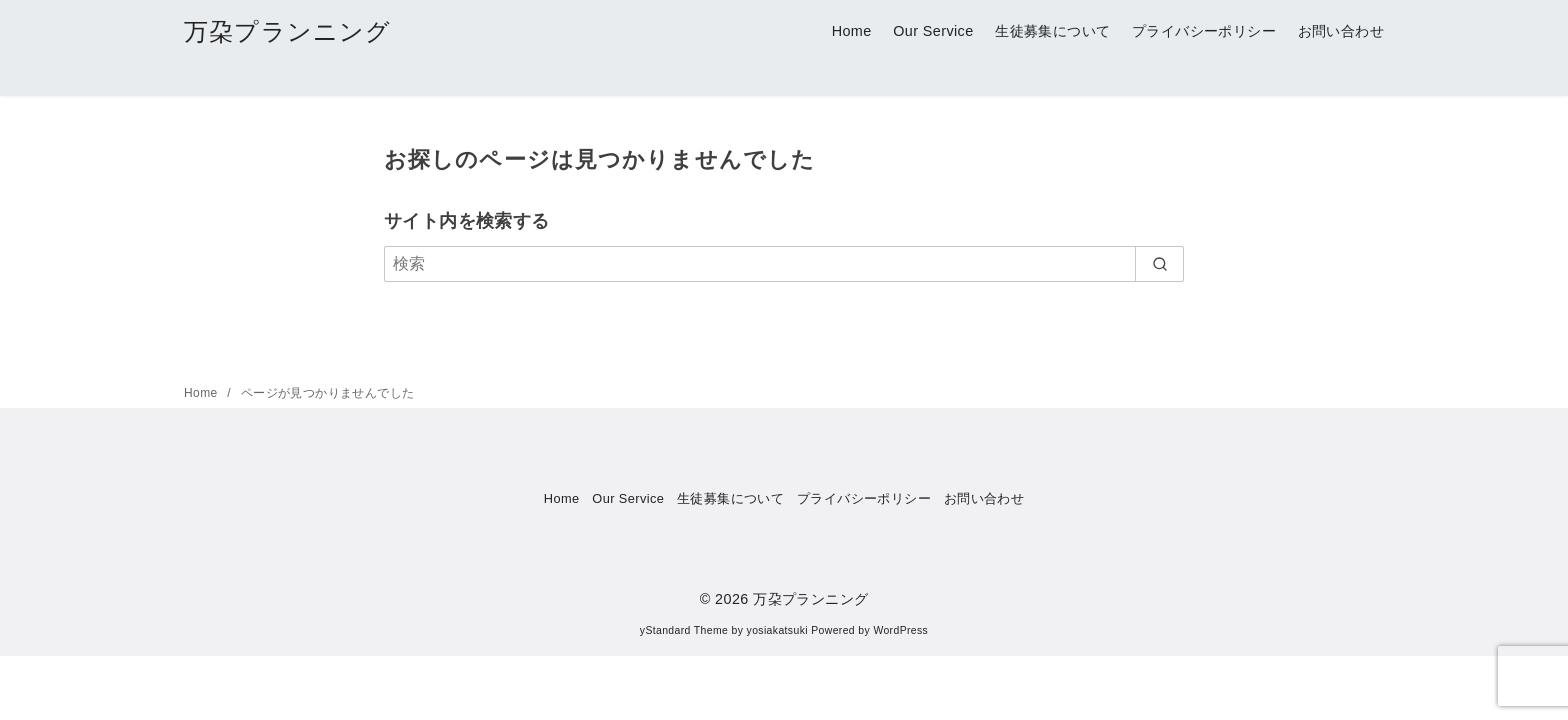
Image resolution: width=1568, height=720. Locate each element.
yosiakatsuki (777, 630)
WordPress (900, 630)
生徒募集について (1052, 31)
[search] (1159, 264)
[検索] (784, 264)
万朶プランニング (288, 31)
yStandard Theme (684, 630)
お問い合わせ (1341, 31)
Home (852, 31)
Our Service (933, 31)
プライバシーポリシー (1204, 31)
